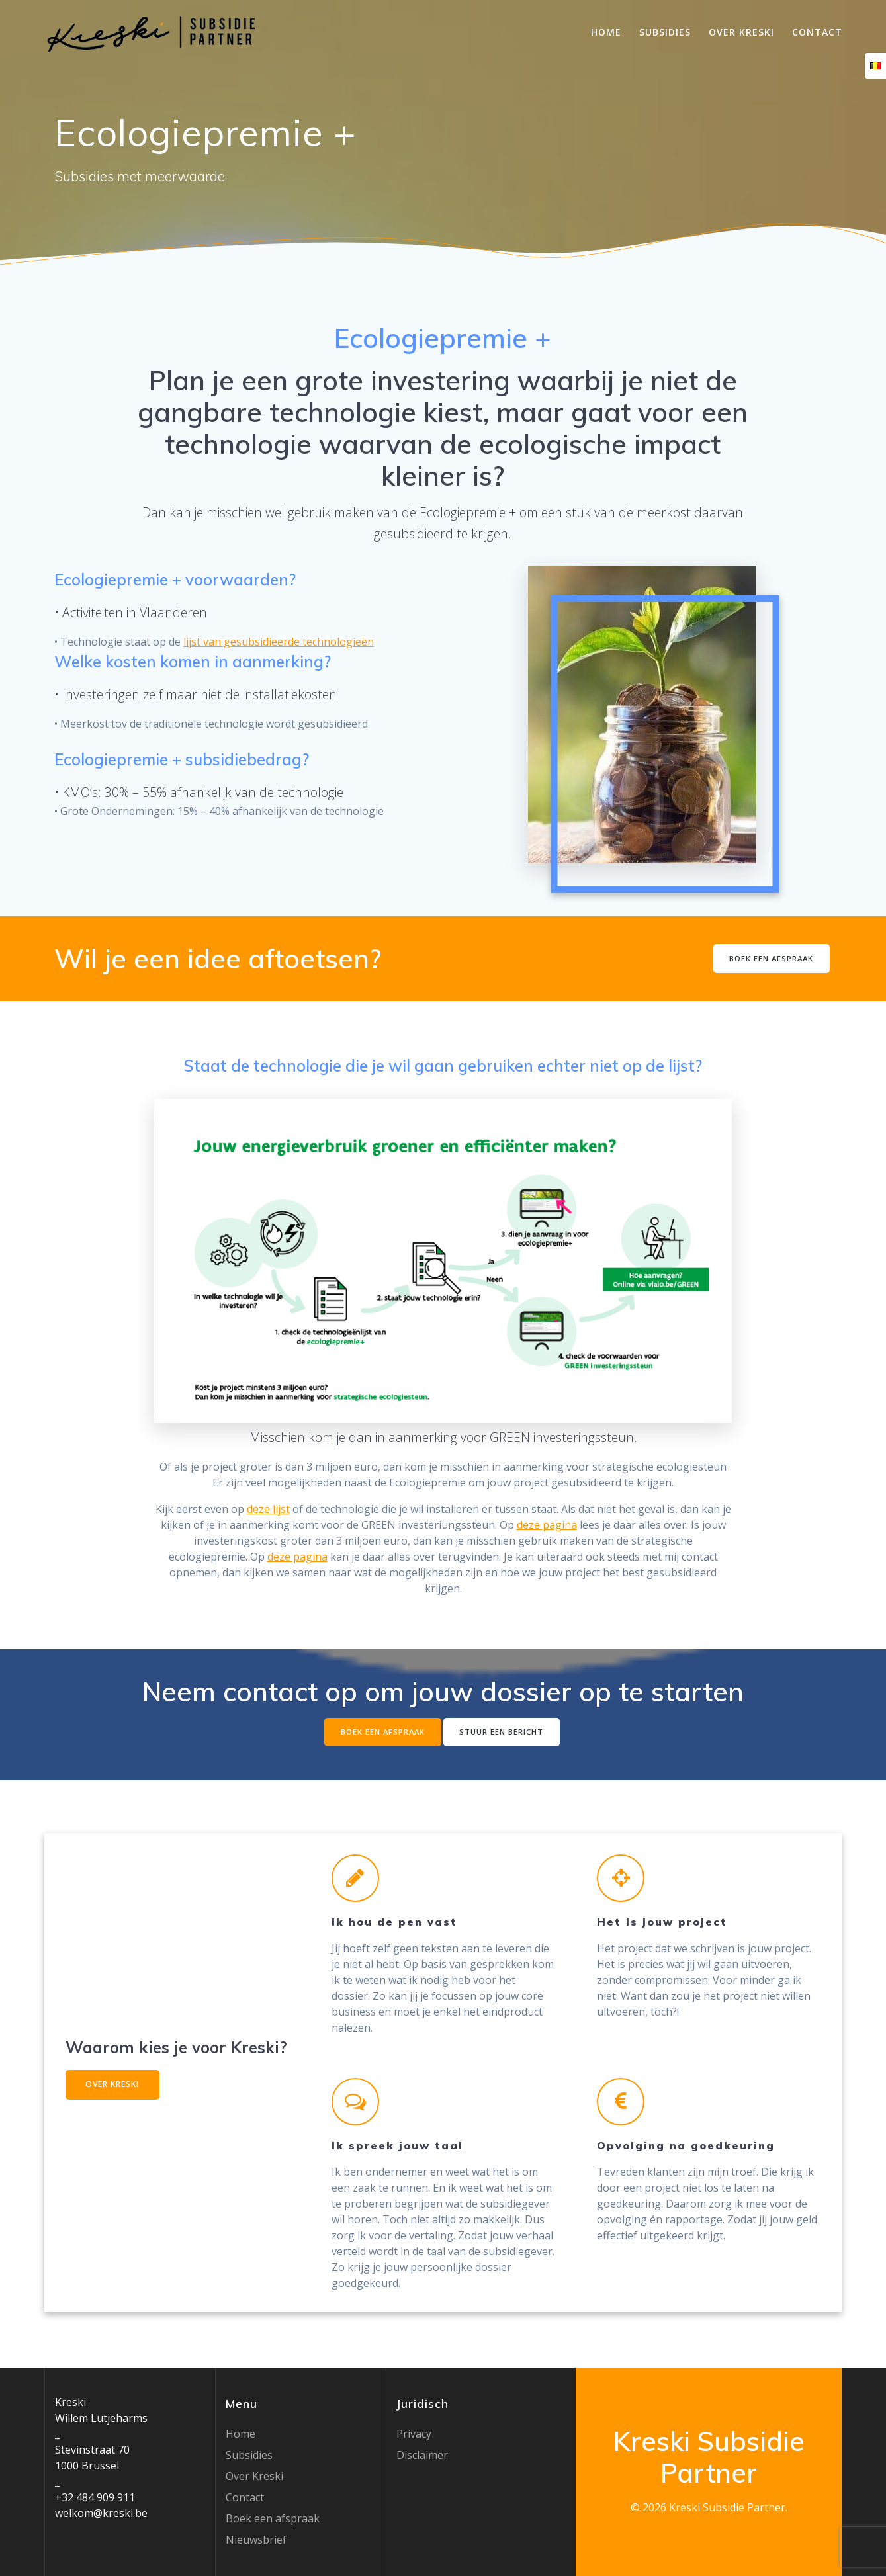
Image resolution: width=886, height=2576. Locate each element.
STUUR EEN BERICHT (504, 1732)
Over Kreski (741, 32)
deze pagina (547, 1525)
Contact (817, 32)
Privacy (413, 2433)
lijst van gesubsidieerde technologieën (278, 641)
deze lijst (268, 1509)
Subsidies (665, 32)
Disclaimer (422, 2455)
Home (606, 32)
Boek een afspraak (273, 2518)
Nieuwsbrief (256, 2539)
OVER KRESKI (119, 2087)
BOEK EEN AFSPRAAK (769, 958)
